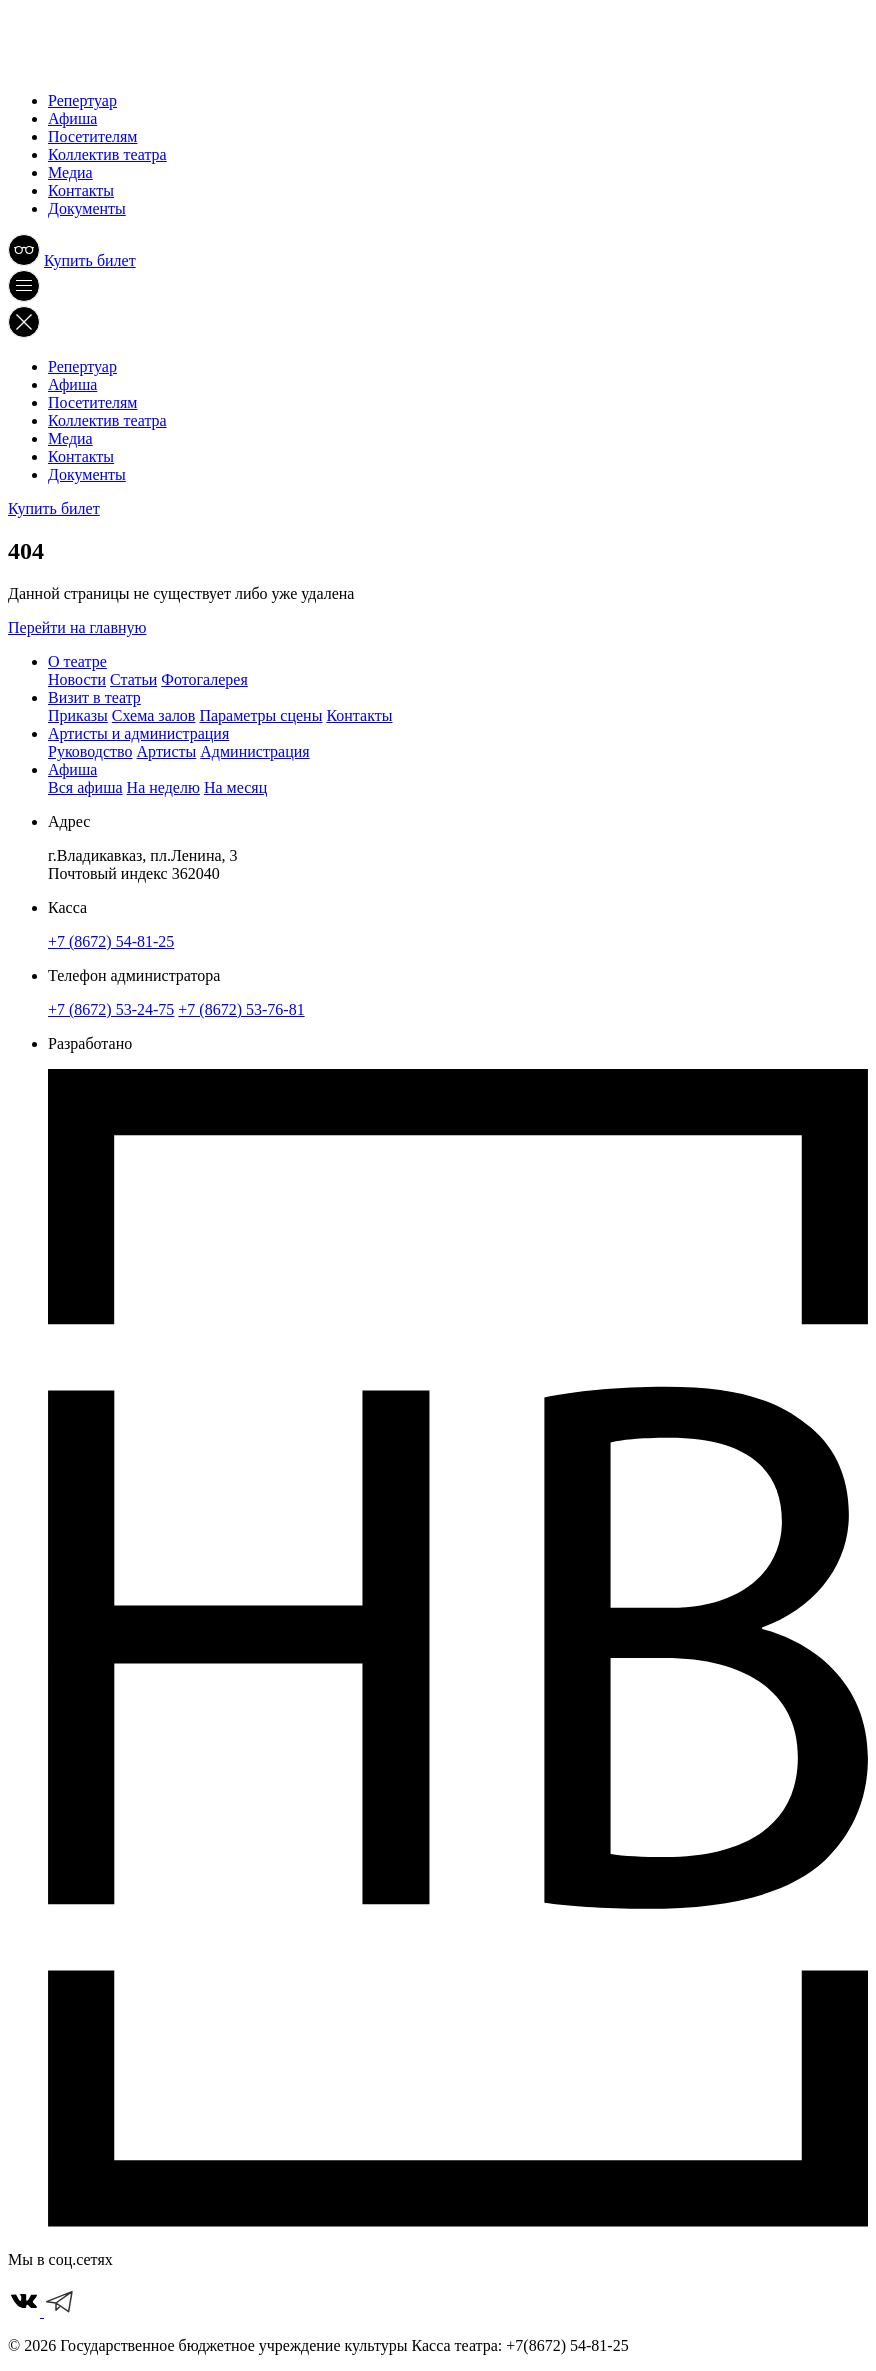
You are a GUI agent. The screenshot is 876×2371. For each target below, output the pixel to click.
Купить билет (90, 260)
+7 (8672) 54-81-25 (111, 941)
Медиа (70, 172)
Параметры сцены (260, 715)
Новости (77, 679)
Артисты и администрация (138, 733)
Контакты (81, 190)
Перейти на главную (77, 627)
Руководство (90, 751)
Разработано (90, 1043)
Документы (87, 208)
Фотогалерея (204, 679)
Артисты (167, 751)
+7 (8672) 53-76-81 (241, 1009)
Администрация (254, 751)
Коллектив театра (107, 154)
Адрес (69, 821)
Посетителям (92, 136)
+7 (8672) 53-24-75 (111, 1009)
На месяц (235, 787)
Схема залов (154, 715)
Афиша (72, 118)
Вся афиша (85, 787)
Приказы (78, 715)
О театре (77, 661)
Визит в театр (94, 697)
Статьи (133, 679)
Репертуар (82, 100)
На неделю (163, 787)
